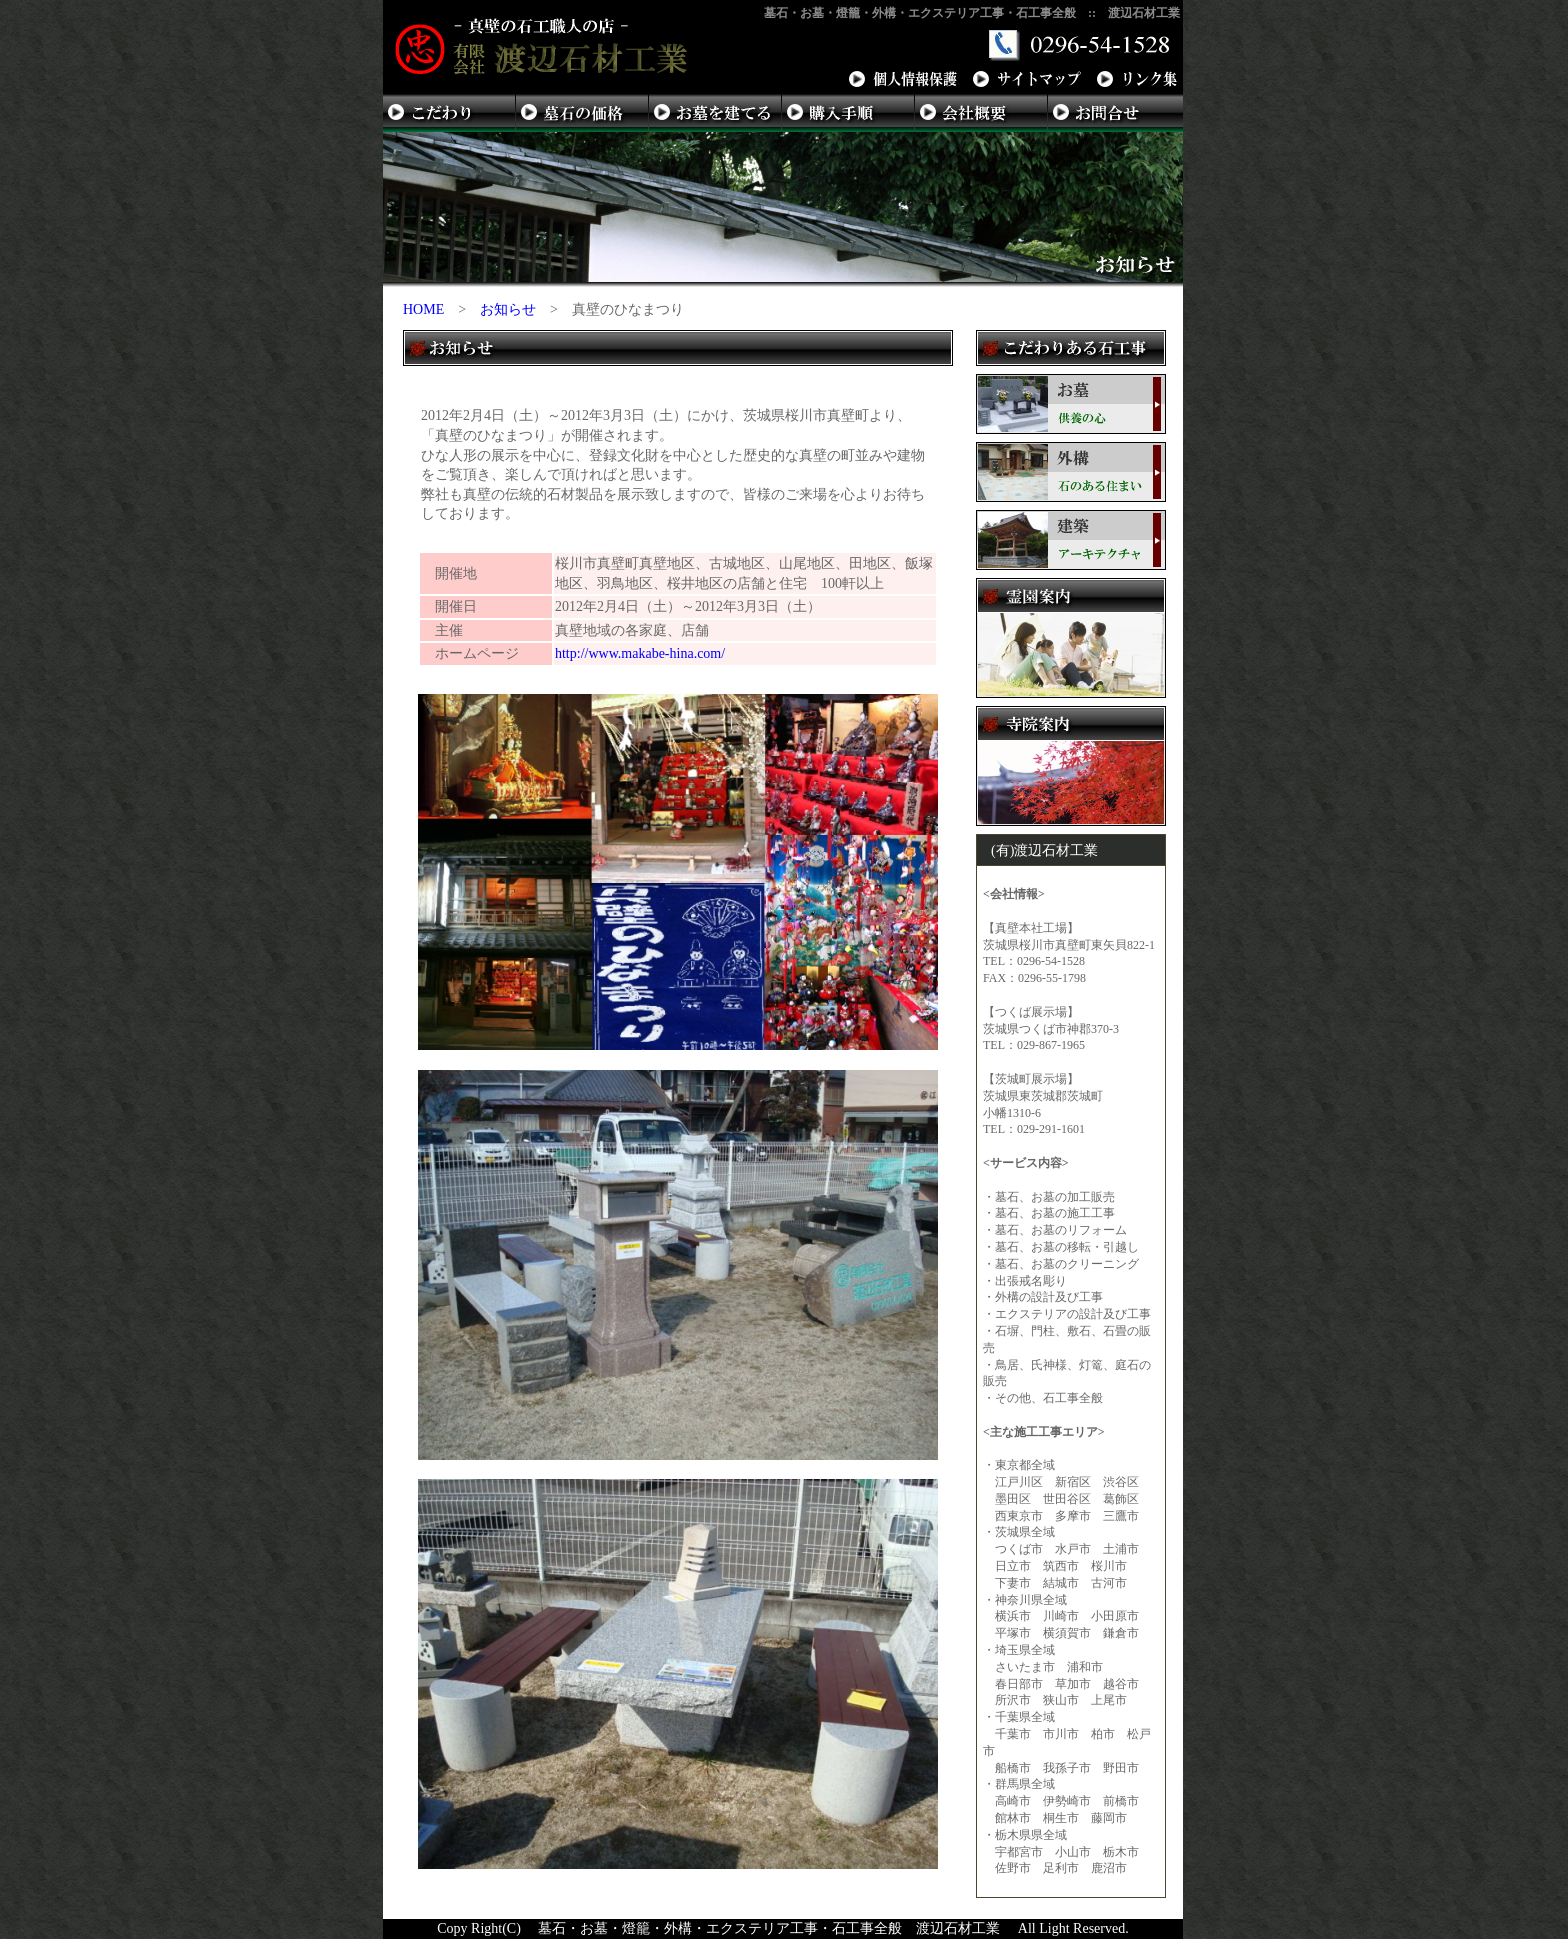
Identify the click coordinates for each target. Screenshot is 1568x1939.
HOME (423, 309)
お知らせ (508, 309)
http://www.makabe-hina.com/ (640, 653)
